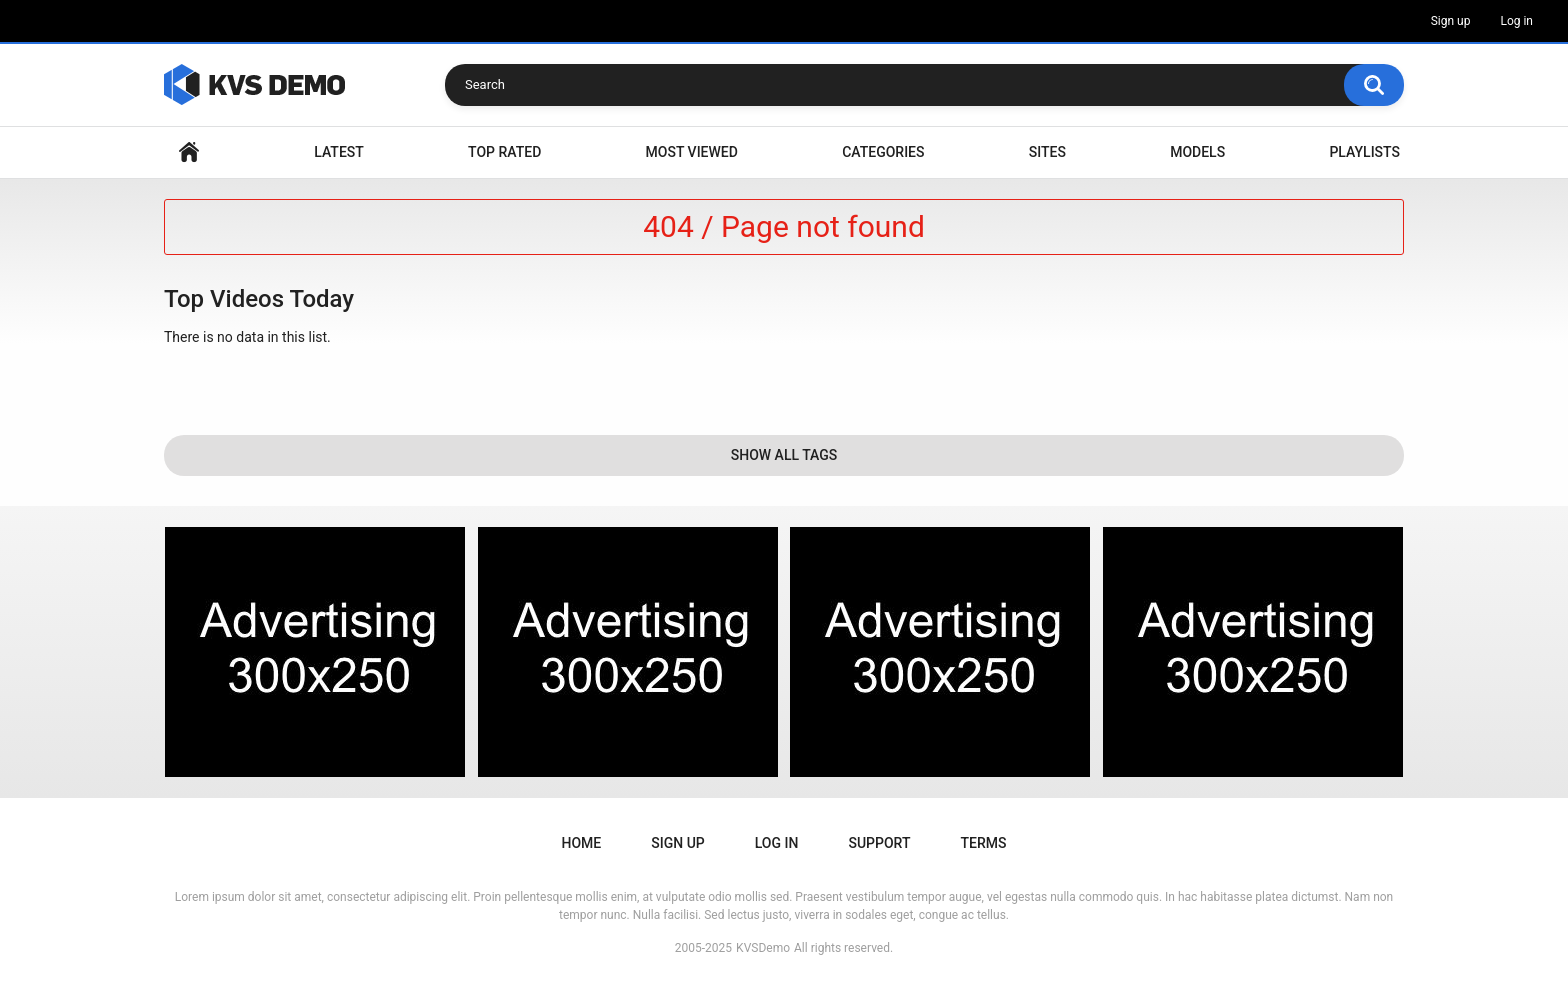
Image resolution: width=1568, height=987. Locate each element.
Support (879, 843)
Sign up (1451, 21)
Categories (883, 152)
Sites (1047, 152)
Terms (983, 843)
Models (1197, 152)
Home (189, 152)
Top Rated (504, 152)
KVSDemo (763, 948)
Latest (339, 152)
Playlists (1364, 152)
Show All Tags (784, 455)
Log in (1516, 21)
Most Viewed (692, 152)
